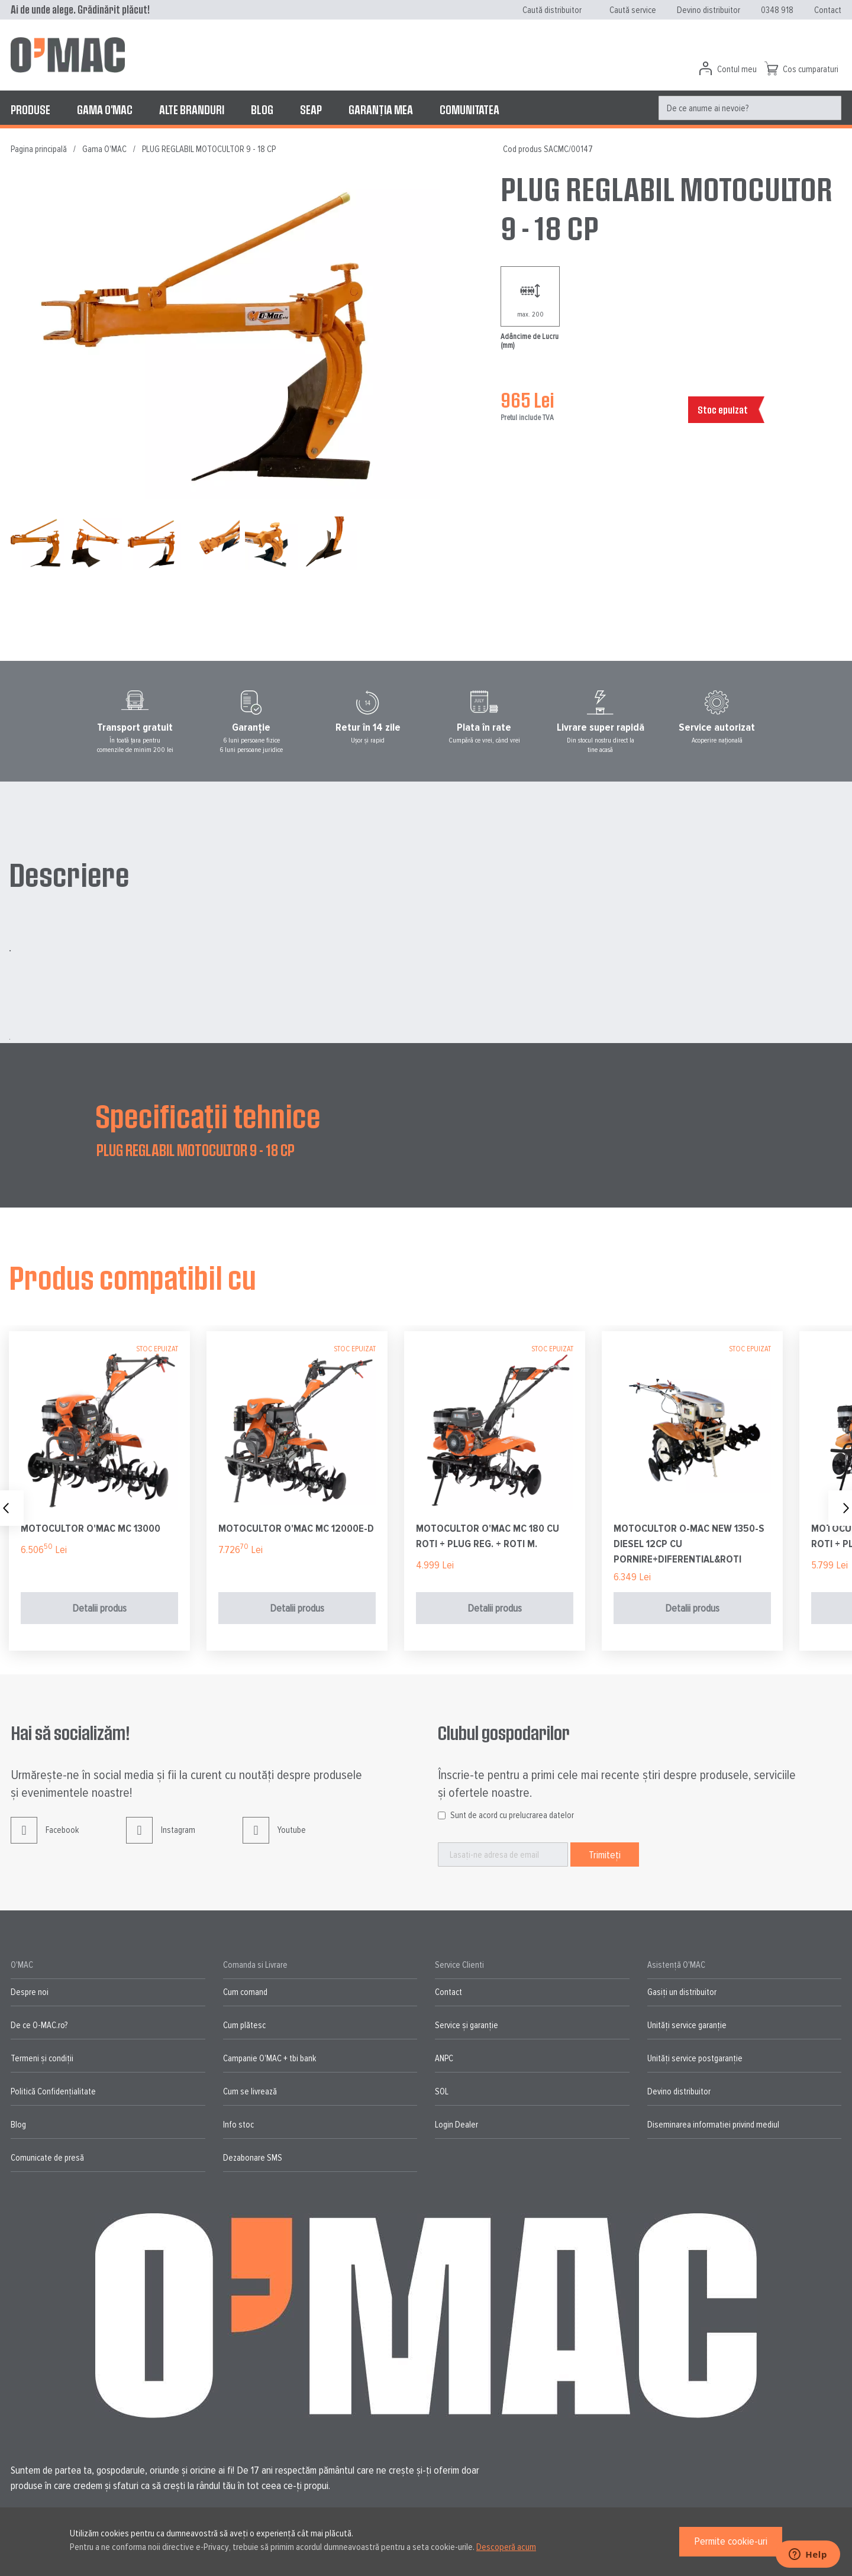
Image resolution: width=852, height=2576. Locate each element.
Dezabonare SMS (252, 2157)
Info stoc (238, 2124)
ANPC (444, 2058)
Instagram (160, 1839)
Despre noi (30, 1992)
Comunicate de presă (47, 2157)
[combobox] (750, 108)
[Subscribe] (604, 1854)
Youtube (274, 1839)
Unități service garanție (687, 2025)
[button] (98, 543)
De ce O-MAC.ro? (39, 2025)
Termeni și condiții (42, 2058)
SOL (441, 2091)
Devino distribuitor (708, 10)
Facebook (45, 1839)
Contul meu (737, 69)
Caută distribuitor (552, 10)
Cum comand (245, 1992)
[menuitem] (30, 109)
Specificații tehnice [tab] (208, 1115)
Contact (827, 10)
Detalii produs (99, 1608)
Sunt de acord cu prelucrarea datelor (512, 1815)
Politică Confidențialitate (53, 2091)
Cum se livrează (250, 2091)
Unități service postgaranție (695, 2058)
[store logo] (68, 55)
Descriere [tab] (69, 874)
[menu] (426, 109)
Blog (18, 2124)
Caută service (632, 10)
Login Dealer (456, 2124)
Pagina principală (39, 149)
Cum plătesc (244, 2025)
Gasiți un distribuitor (682, 1992)
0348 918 (777, 10)
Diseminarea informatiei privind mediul (713, 2124)
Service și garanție (466, 2025)
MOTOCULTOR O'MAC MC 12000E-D (296, 1528)
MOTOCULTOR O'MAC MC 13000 (90, 1528)
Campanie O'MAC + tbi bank (269, 2058)
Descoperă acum (506, 2547)
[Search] (829, 108)
